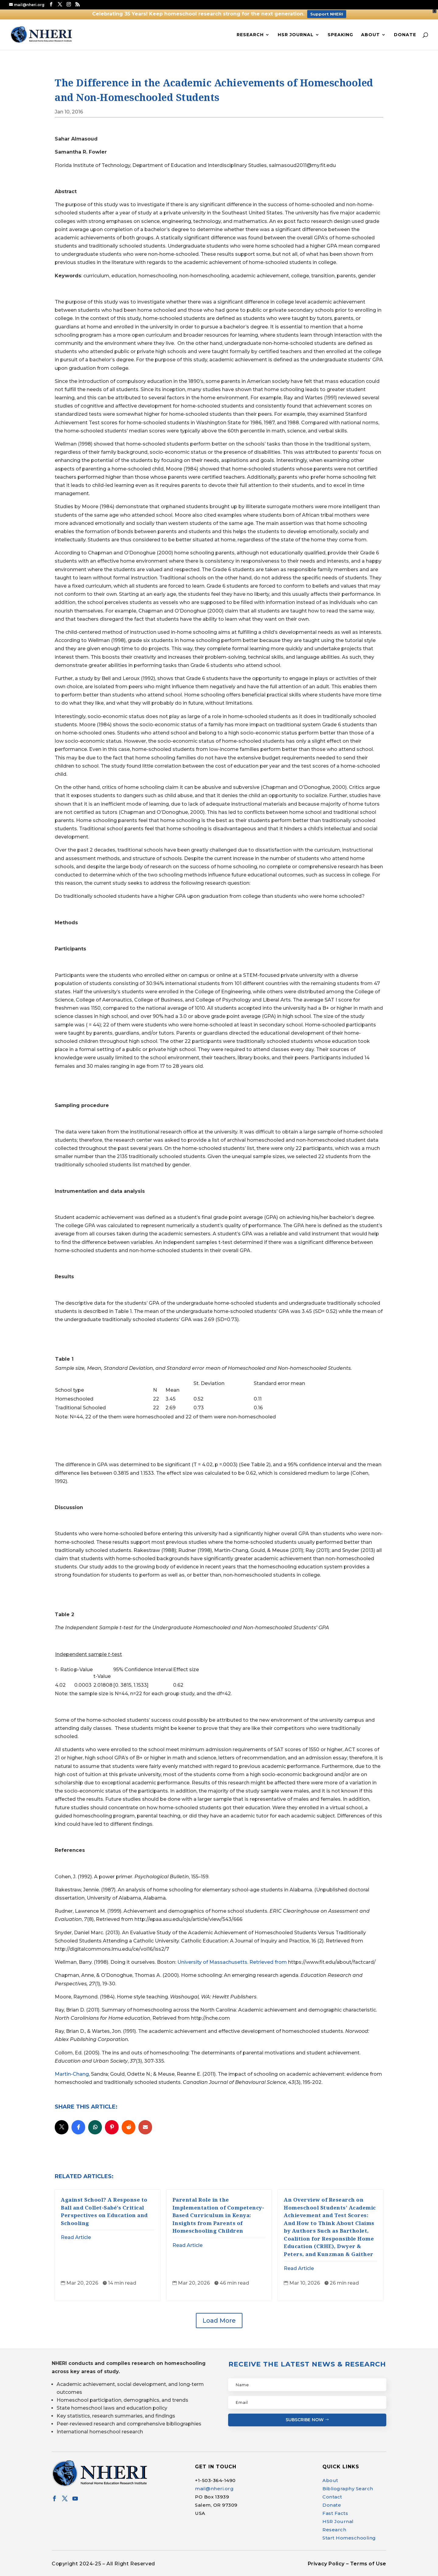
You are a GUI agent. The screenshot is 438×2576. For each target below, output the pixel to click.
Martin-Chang (72, 2074)
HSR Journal (296, 35)
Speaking (340, 35)
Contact (332, 2497)
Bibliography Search (347, 2488)
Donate (405, 35)
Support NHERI (326, 14)
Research (250, 35)
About (370, 35)
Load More (219, 2320)
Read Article (76, 2237)
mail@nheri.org (214, 2488)
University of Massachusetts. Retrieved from (232, 1962)
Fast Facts (335, 2513)
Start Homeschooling (349, 2538)
